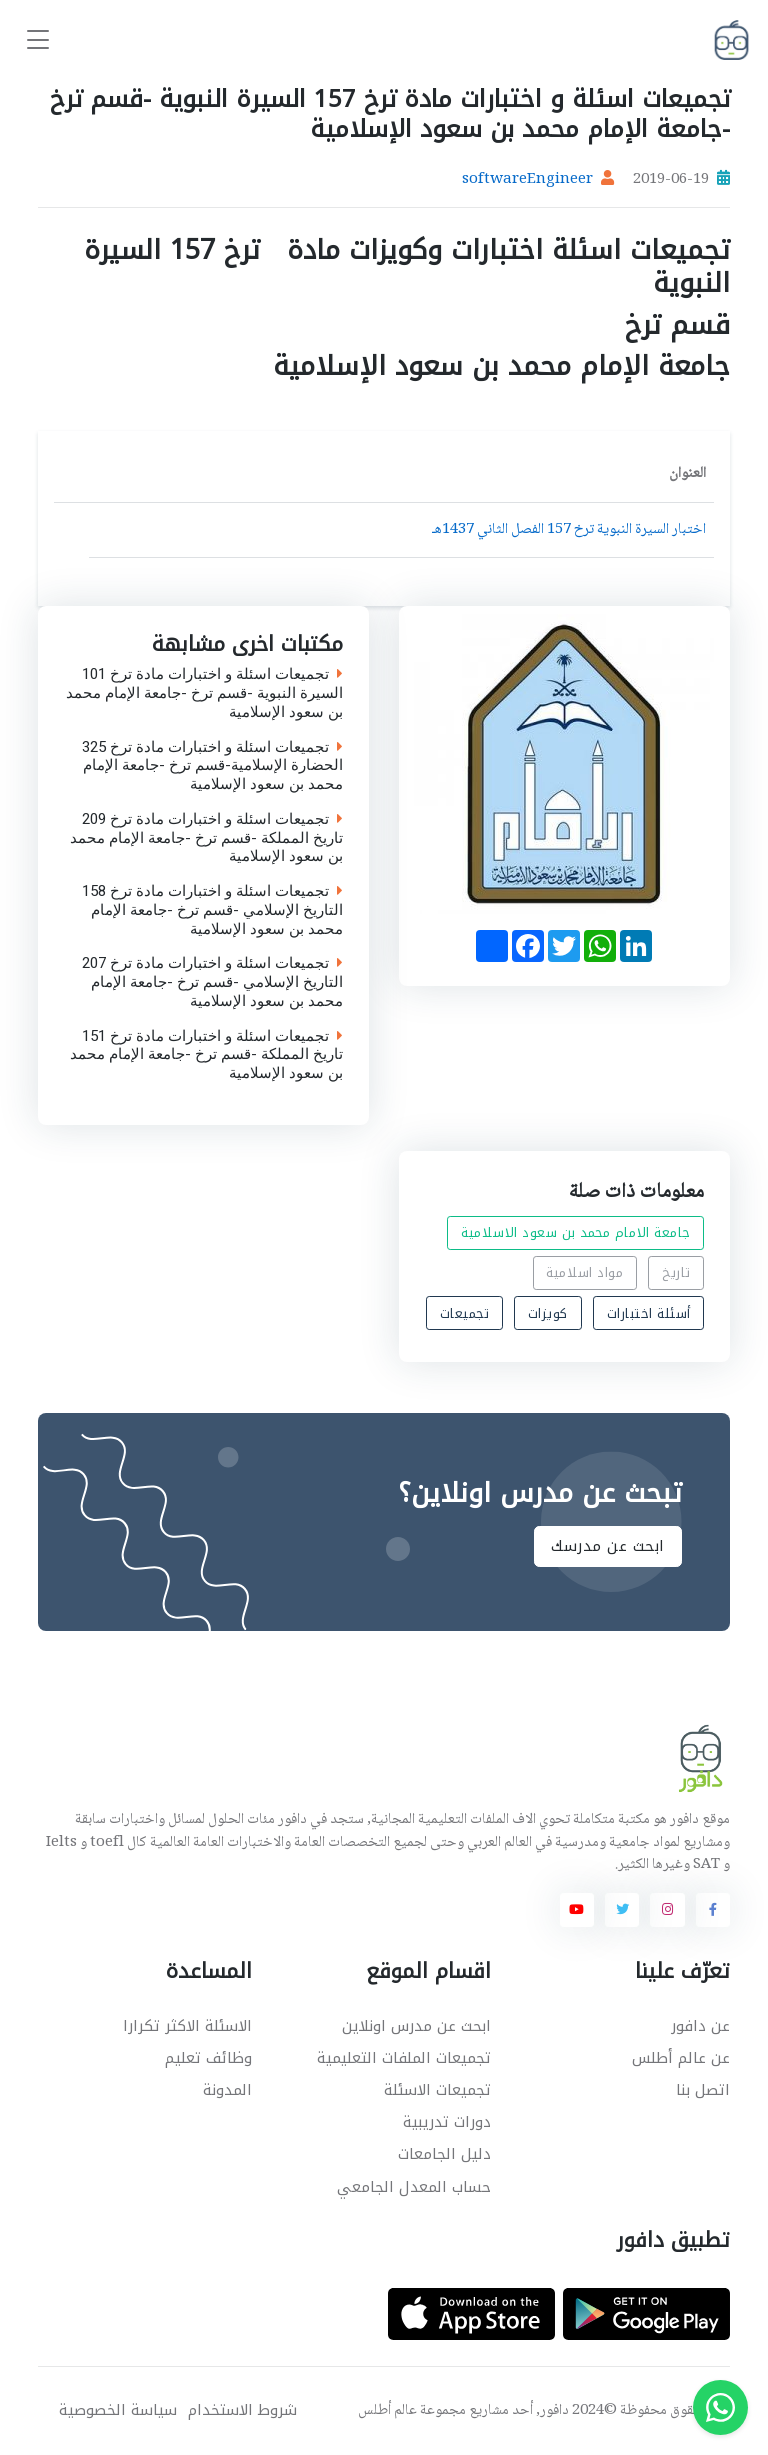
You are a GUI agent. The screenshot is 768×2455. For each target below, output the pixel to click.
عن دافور (700, 2026)
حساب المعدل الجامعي (414, 2187)
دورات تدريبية (447, 2122)
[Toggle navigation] (38, 40)
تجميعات (465, 1312)
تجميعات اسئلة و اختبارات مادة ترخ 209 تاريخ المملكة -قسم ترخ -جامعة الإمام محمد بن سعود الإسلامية (206, 838)
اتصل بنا (703, 2090)
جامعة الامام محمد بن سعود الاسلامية (576, 1232)
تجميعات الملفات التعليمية (404, 2058)
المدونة (227, 2090)
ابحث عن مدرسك (608, 1546)
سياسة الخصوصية (118, 2410)
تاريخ (676, 1272)
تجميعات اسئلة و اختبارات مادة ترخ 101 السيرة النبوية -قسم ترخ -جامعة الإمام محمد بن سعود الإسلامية (204, 694)
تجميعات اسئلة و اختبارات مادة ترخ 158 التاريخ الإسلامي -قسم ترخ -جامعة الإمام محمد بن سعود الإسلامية (212, 911)
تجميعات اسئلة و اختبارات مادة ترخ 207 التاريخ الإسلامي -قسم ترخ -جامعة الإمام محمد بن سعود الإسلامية (212, 983)
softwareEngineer (527, 180)
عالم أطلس (387, 2411)
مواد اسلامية (584, 1272)
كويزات (548, 1312)
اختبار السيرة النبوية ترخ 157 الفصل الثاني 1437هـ (569, 530)
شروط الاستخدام (242, 2410)
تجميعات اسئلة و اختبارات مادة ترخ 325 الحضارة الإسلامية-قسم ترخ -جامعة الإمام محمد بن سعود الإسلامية (212, 766)
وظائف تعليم (208, 2058)
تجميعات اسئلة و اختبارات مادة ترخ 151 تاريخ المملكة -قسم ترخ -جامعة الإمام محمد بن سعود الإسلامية (206, 1055)
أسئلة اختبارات (649, 1312)
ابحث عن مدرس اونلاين (416, 2026)
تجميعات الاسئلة (437, 2090)
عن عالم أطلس (681, 2058)
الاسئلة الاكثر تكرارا (187, 2026)
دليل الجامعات (444, 2154)
